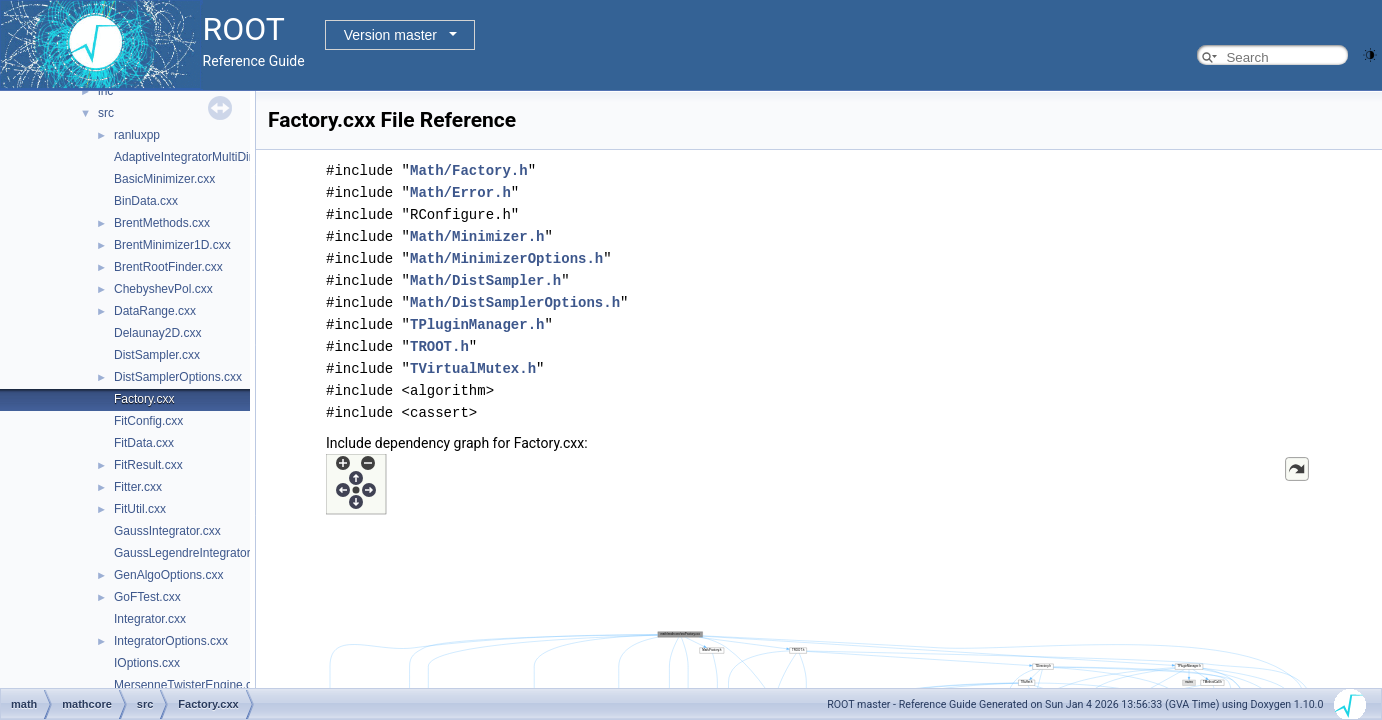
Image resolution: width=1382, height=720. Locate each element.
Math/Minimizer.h (477, 236)
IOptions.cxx (147, 663)
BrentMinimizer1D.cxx (172, 245)
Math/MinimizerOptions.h (506, 258)
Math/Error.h (460, 192)
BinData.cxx (146, 201)
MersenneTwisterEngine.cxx (189, 685)
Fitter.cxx (138, 487)
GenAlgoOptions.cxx (168, 575)
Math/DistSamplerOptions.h (515, 302)
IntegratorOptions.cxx (171, 641)
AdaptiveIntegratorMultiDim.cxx (197, 157)
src (106, 113)
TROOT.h (439, 346)
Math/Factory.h (469, 170)
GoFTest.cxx (147, 597)
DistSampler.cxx (157, 355)
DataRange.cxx (155, 311)
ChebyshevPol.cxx (163, 289)
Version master (390, 35)
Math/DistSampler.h (485, 280)
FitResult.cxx (148, 465)
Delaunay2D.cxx (157, 333)
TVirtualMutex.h (473, 368)
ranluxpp (137, 135)
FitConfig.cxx (148, 421)
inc (105, 91)
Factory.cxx (144, 399)
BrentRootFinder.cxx (168, 267)
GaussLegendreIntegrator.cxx (192, 553)
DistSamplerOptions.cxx (178, 377)
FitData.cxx (144, 443)
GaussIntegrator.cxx (167, 531)
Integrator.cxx (150, 619)
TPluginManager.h (477, 324)
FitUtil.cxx (140, 509)
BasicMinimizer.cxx (164, 179)
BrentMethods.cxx (162, 223)
